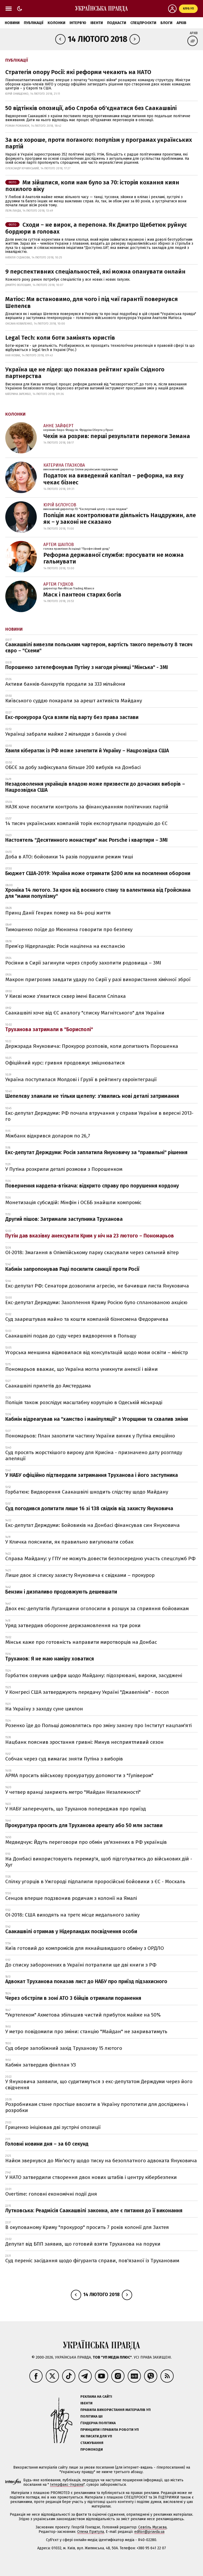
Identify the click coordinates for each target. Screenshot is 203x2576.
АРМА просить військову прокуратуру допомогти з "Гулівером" (79, 1775)
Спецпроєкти (143, 23)
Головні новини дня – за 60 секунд (47, 2144)
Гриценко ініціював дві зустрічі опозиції (53, 2127)
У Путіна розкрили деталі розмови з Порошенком (63, 1169)
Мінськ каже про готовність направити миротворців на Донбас (81, 1642)
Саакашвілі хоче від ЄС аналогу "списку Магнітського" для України (84, 1013)
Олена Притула (90, 2531)
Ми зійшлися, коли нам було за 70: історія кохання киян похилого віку (92, 186)
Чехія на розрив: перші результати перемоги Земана (116, 436)
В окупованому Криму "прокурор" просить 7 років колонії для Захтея (87, 2227)
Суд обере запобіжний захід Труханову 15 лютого (63, 2048)
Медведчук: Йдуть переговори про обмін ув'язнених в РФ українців (86, 1842)
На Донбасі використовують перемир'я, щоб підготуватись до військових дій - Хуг (98, 1862)
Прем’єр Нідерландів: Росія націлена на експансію (65, 946)
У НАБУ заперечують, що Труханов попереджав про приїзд (75, 1809)
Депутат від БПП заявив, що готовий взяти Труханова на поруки (82, 2244)
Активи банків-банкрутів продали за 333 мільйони (65, 684)
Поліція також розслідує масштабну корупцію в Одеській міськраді (83, 1402)
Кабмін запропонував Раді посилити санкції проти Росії (72, 1269)
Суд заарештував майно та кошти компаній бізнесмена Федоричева (86, 1319)
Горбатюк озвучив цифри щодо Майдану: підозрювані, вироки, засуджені (93, 1675)
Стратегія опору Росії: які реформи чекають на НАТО (78, 72)
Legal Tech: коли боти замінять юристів (60, 337)
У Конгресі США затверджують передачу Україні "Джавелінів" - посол (87, 1692)
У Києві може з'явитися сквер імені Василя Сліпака (65, 996)
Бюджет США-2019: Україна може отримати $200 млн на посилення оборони (97, 873)
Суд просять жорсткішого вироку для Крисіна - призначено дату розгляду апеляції (93, 1455)
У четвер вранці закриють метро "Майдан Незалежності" (73, 1792)
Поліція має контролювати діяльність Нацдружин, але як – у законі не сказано (119, 518)
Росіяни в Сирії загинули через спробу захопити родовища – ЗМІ (83, 963)
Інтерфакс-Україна (67, 2484)
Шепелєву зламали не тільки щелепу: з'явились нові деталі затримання (92, 1096)
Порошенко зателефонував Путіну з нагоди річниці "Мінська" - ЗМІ (86, 667)
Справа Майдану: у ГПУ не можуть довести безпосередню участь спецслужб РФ (100, 1558)
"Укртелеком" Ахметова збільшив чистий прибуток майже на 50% (83, 2015)
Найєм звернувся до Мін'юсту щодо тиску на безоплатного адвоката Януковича (101, 2161)
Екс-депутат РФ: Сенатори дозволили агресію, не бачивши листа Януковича (97, 1286)
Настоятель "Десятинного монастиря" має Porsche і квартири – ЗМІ (86, 840)
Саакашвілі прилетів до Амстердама (48, 1386)
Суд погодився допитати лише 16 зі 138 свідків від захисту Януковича (89, 1508)
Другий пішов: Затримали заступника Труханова (64, 1219)
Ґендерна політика (98, 2423)
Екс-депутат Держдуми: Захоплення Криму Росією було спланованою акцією (96, 1302)
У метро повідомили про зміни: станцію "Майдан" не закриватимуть (86, 2031)
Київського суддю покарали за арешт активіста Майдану (73, 701)
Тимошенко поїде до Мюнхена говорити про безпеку (68, 929)
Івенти (96, 23)
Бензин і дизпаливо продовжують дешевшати (61, 1592)
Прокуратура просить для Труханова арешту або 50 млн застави (84, 1825)
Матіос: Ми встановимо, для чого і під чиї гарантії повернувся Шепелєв (91, 302)
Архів (181, 23)
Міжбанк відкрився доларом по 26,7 (47, 1136)
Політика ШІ (91, 2416)
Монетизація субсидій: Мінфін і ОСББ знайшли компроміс (73, 1202)
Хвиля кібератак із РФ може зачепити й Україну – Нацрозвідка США (87, 751)
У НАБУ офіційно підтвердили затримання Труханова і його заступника (91, 1475)
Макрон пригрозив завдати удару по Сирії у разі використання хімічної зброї (98, 979)
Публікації (33, 23)
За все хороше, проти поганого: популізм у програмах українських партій (98, 143)
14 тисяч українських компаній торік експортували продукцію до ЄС (86, 823)
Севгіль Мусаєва (152, 2527)
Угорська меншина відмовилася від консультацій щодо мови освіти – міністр (96, 1352)
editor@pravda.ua (149, 2531)
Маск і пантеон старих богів (82, 594)
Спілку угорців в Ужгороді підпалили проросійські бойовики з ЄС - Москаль (95, 1881)
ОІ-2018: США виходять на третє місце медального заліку (72, 1915)
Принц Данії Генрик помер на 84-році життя (58, 913)
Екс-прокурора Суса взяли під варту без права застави (72, 717)
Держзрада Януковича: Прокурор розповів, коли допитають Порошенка (91, 1046)
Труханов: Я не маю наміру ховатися (49, 1659)
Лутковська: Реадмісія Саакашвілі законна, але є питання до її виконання (93, 2211)
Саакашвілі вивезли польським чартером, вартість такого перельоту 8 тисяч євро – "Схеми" (98, 647)
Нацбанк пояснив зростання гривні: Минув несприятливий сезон (84, 1742)
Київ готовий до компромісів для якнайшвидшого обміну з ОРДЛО (84, 1948)
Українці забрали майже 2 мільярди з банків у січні (65, 734)
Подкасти (116, 23)
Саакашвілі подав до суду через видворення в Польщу (70, 1336)
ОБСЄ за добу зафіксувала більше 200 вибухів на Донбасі (73, 767)
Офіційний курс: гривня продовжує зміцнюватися (65, 1063)
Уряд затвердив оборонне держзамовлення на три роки (73, 1625)
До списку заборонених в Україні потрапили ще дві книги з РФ (80, 1965)
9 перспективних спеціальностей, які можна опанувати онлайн (95, 271)
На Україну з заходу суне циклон (44, 1709)
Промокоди (91, 2449)
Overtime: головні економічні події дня (51, 2194)
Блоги (166, 23)
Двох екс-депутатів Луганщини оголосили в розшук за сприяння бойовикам (97, 1608)
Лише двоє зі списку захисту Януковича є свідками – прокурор (80, 1575)
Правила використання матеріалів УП (115, 2410)
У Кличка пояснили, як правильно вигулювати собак (69, 1542)
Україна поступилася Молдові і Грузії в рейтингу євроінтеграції (81, 1079)
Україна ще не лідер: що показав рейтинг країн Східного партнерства (84, 373)
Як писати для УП (96, 2436)
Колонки (56, 23)
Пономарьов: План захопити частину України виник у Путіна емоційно (90, 1436)
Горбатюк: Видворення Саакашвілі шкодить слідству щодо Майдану (86, 1492)
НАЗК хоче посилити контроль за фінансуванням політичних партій (86, 807)
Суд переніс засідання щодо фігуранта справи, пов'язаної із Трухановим (92, 2261)
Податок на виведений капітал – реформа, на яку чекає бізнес (113, 479)
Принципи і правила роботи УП (109, 2430)
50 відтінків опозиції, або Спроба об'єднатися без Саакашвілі (91, 108)
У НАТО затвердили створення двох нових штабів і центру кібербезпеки (91, 2177)
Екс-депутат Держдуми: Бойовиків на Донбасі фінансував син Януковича (92, 1525)
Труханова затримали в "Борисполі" (49, 1029)
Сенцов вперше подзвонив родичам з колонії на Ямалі (71, 1898)
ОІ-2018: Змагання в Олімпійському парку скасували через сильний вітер (92, 1252)
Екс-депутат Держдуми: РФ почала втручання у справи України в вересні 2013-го (99, 1116)
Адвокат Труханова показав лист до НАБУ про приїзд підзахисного (86, 1981)
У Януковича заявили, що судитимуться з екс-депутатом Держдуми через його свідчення (98, 2084)
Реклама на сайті (96, 2396)
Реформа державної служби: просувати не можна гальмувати (113, 558)
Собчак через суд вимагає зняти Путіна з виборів (64, 1759)
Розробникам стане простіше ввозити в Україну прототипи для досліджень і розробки (96, 2107)
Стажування (91, 2443)
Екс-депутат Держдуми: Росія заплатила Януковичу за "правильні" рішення (96, 1152)
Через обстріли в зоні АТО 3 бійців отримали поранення (73, 1998)
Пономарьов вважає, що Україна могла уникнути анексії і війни (81, 1369)
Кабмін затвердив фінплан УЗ (40, 2065)
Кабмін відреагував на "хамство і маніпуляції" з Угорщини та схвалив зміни (96, 1419)
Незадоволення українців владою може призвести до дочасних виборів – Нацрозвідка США (95, 787)
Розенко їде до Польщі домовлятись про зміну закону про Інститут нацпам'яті (98, 1725)
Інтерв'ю (78, 23)
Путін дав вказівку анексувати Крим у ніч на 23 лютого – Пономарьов (89, 1236)
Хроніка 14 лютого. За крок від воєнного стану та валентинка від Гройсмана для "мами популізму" (98, 893)
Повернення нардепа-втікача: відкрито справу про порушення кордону (92, 1186)
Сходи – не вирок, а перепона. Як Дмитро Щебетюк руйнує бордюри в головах (96, 228)
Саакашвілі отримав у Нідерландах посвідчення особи (71, 1931)
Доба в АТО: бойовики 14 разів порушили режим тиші (69, 857)
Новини (12, 23)
